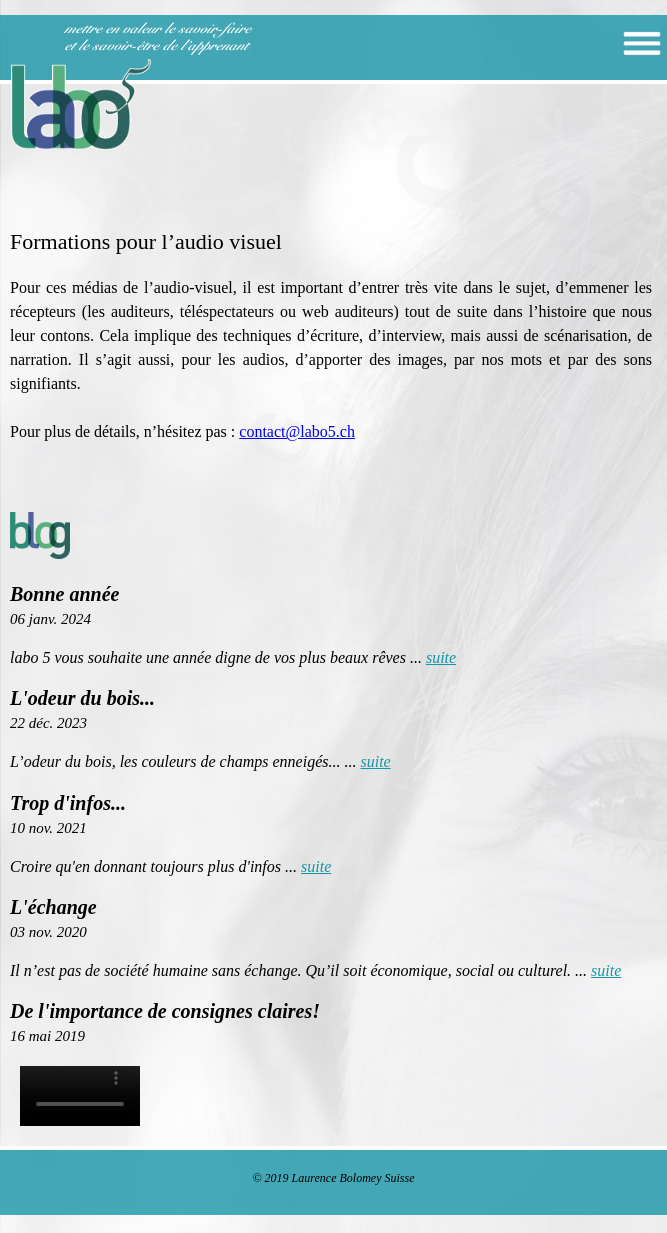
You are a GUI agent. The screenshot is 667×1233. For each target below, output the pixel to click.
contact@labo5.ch (297, 431)
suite (441, 657)
